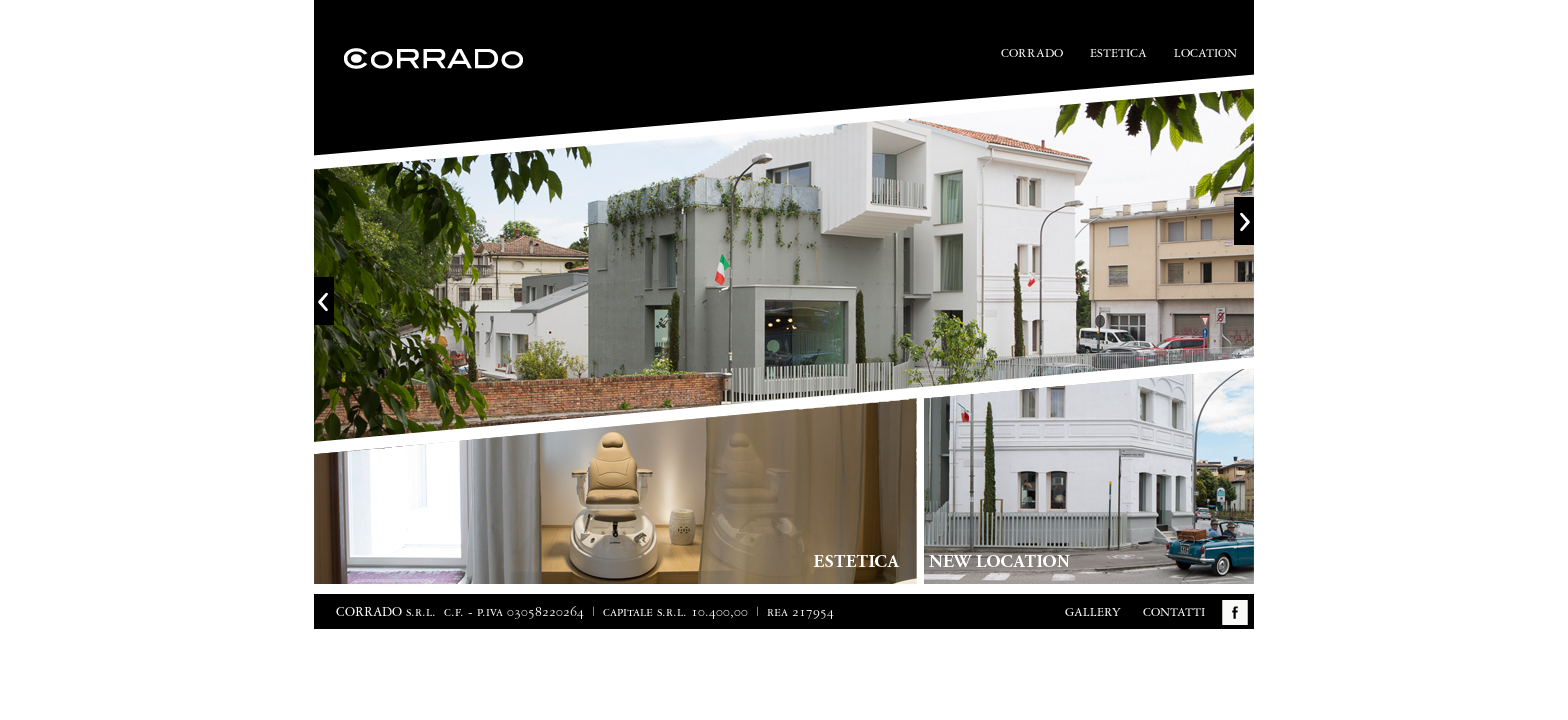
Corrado (1032, 54)
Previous (324, 301)
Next (1244, 221)
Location (1205, 54)
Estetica (1118, 54)
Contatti (1174, 613)
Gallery (1093, 613)
